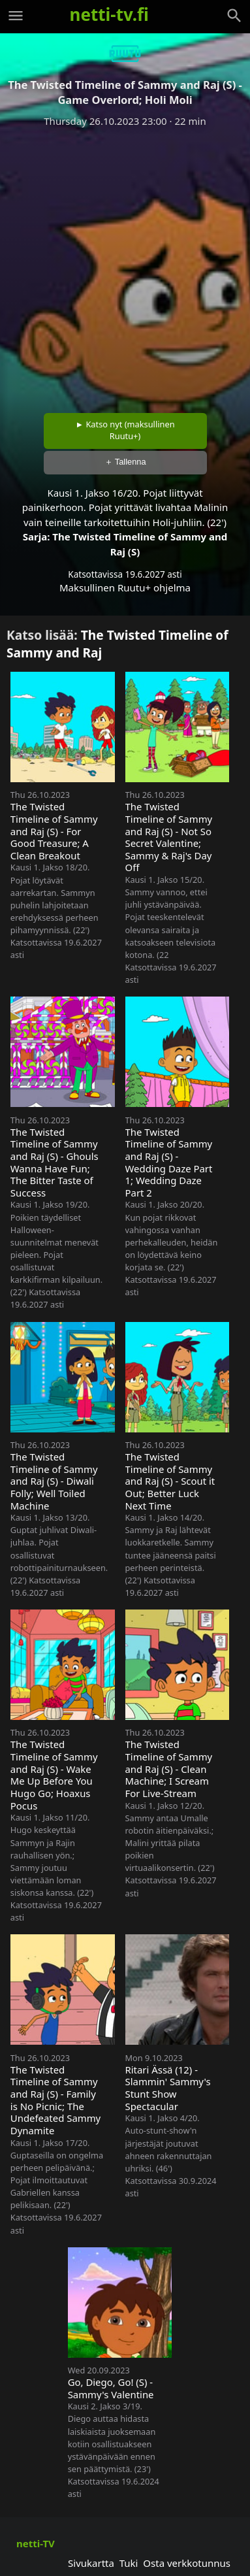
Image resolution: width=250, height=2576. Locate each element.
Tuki (128, 2562)
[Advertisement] (125, 265)
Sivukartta (91, 2562)
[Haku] (234, 15)
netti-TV (35, 2543)
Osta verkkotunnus (186, 2562)
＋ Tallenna (125, 462)
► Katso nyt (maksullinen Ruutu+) (124, 430)
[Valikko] (15, 15)
